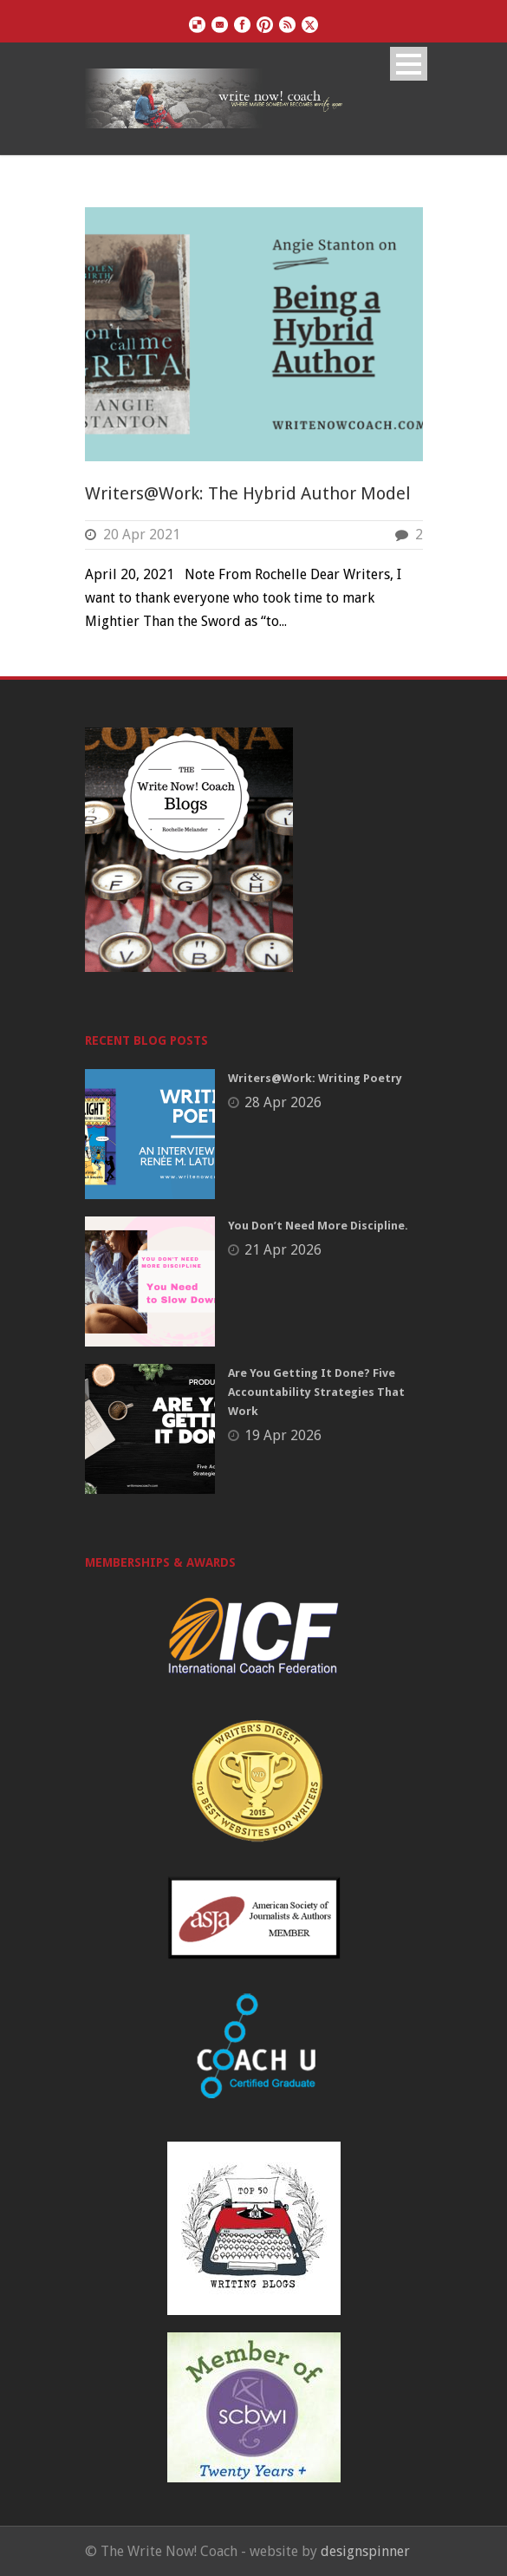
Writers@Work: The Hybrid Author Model (248, 493)
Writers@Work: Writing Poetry (315, 1078)
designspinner (365, 2551)
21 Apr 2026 (283, 1250)
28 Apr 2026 (283, 1102)
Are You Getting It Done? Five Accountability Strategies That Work (316, 1392)
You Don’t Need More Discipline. (318, 1225)
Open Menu (408, 64)
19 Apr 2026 (283, 1435)
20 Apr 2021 (141, 534)
